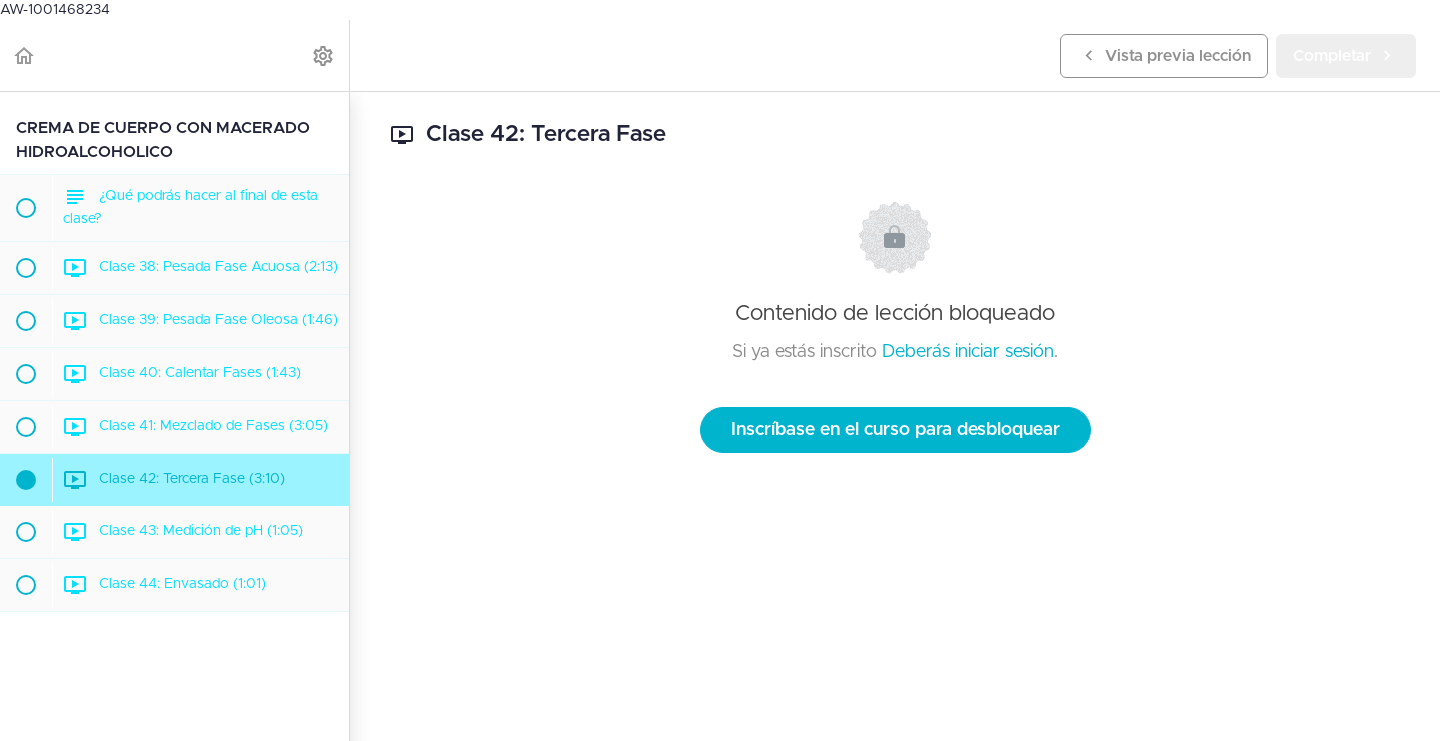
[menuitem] (324, 55)
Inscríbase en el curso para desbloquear (895, 430)
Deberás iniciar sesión (968, 352)
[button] (25, 55)
